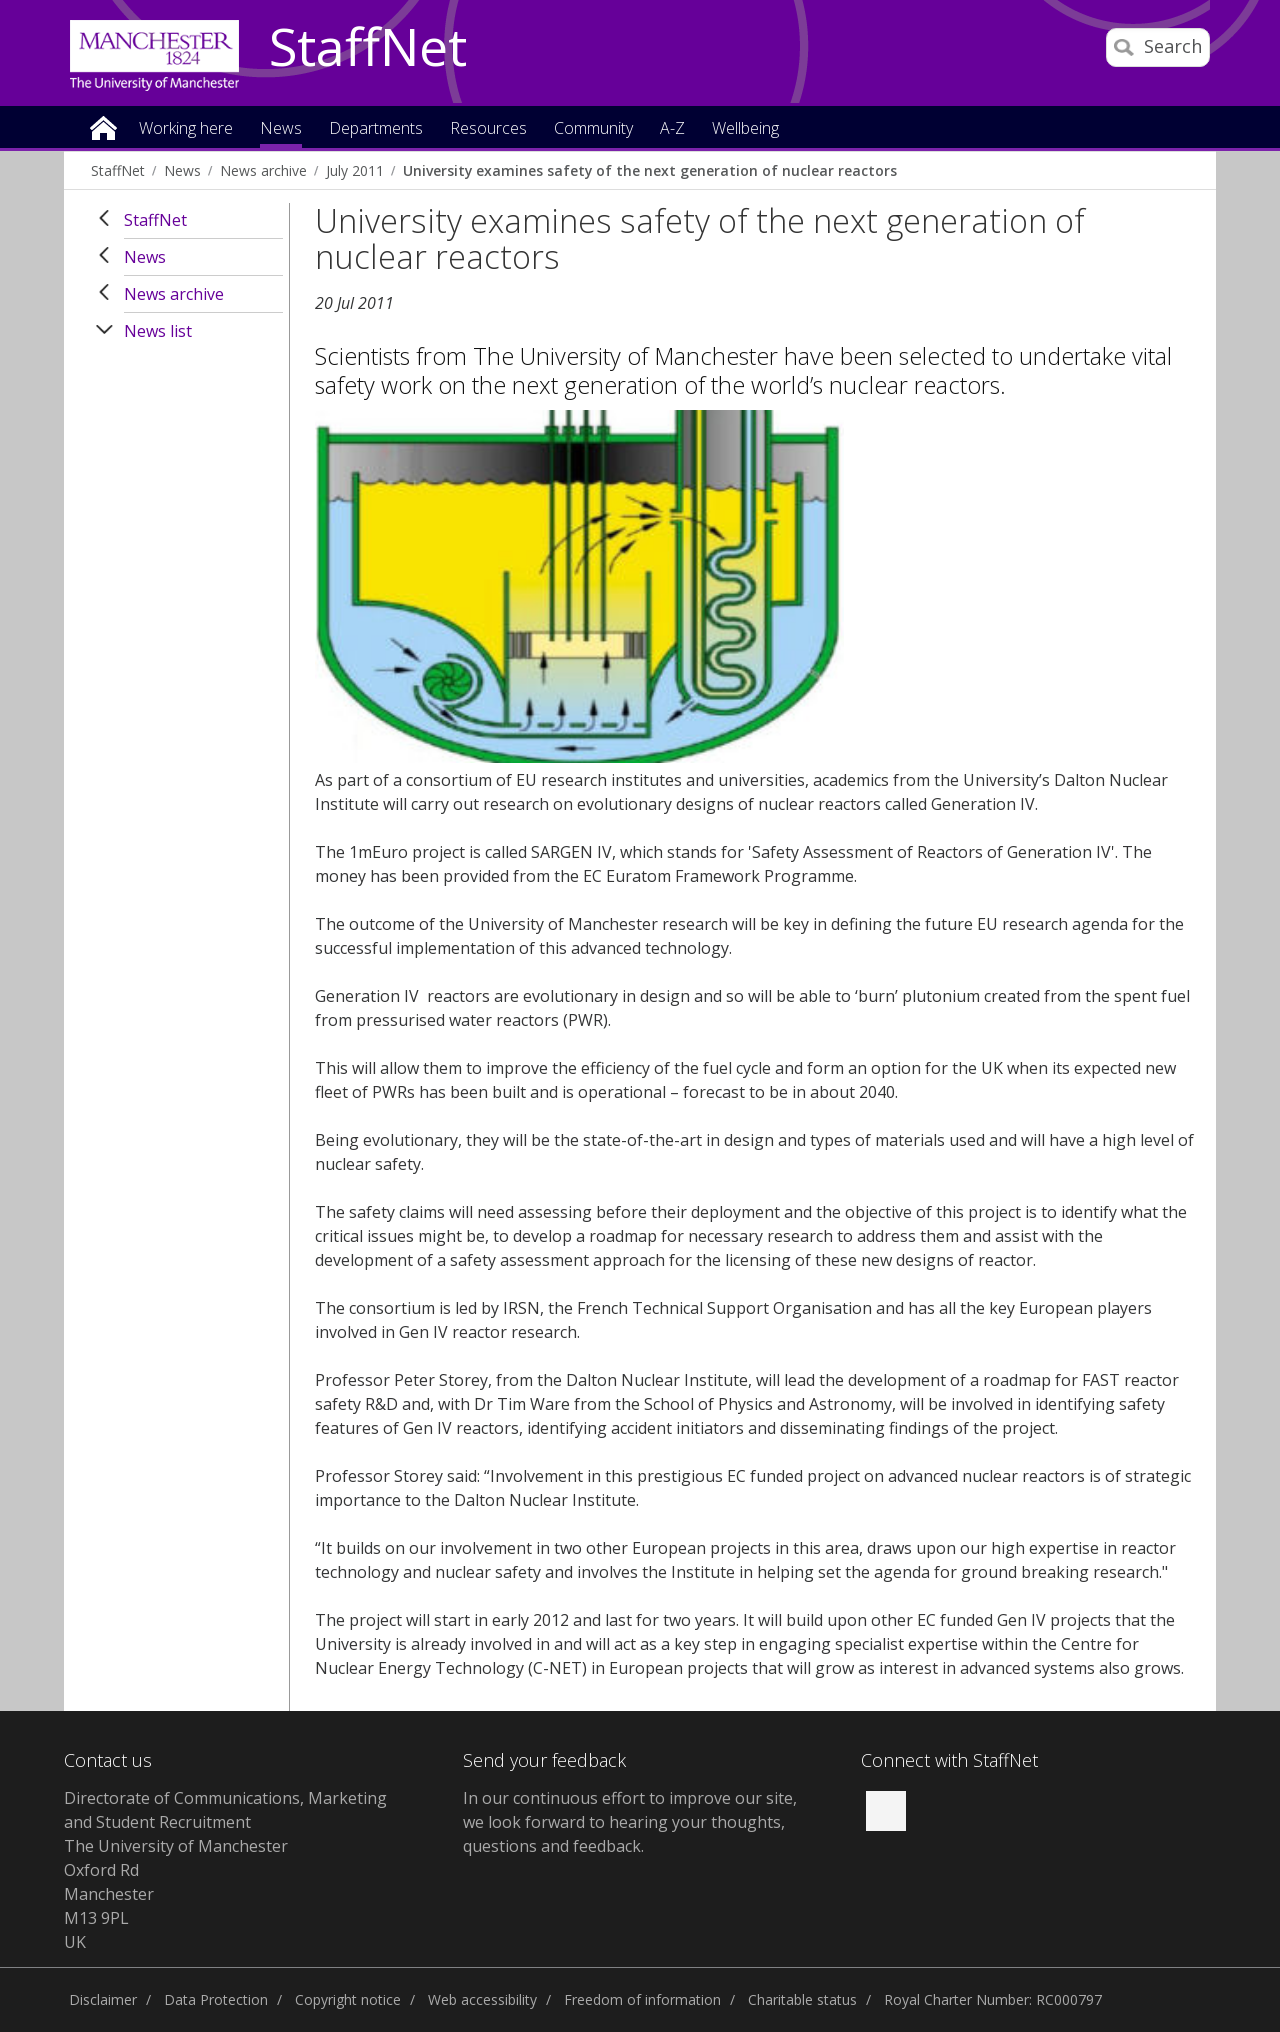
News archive (263, 170)
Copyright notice (348, 1999)
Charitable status (802, 1999)
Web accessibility (482, 1999)
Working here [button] (186, 129)
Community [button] (593, 129)
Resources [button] (488, 129)
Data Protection (216, 1999)
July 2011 (355, 170)
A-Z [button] (672, 129)
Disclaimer (103, 1999)
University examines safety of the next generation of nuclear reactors (650, 170)
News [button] (281, 129)
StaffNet (368, 48)
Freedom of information (642, 1999)
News (182, 170)
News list (158, 331)
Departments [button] (376, 129)
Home (103, 126)
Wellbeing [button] (745, 129)
